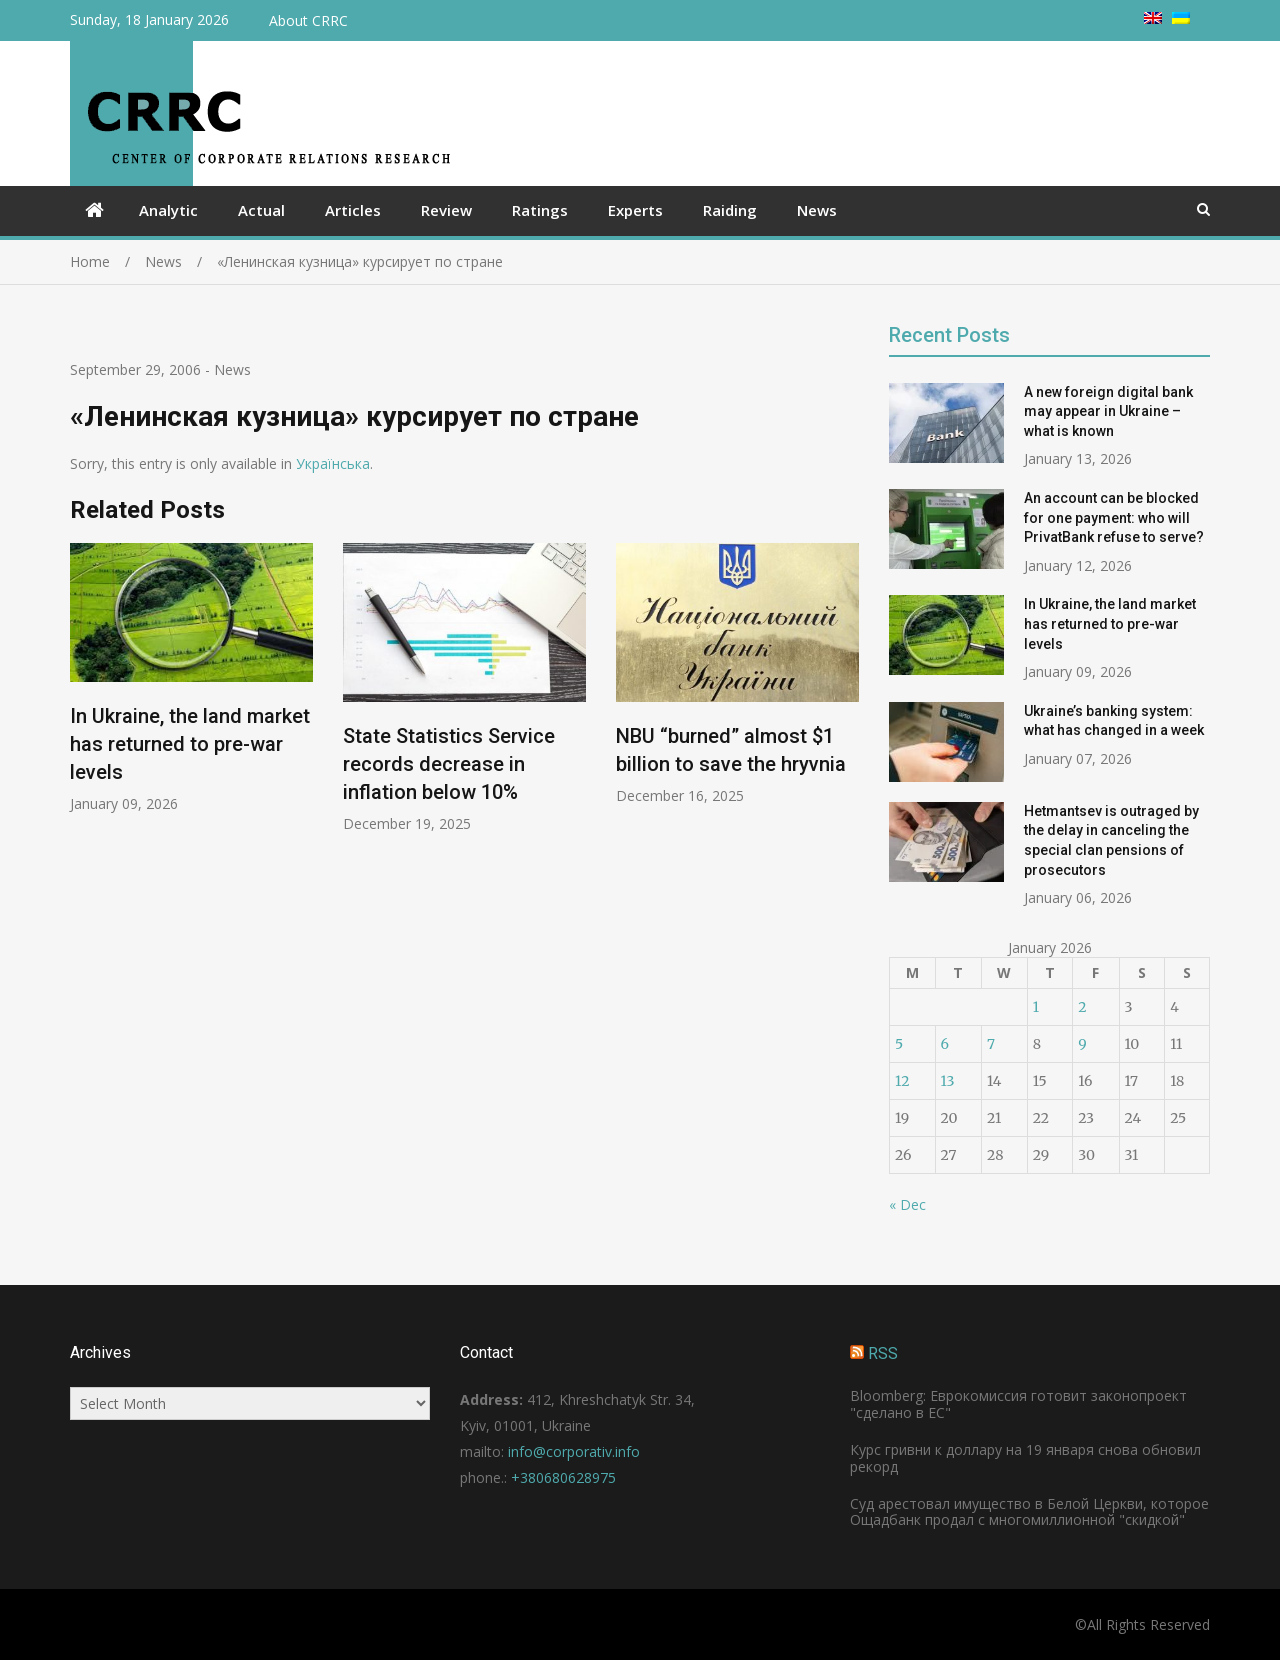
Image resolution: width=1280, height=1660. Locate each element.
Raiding (730, 210)
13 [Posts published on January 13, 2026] (948, 1081)
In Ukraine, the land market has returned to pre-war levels (190, 744)
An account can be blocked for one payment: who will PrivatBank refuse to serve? (1114, 517)
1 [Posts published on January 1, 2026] (1036, 1007)
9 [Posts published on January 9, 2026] (1082, 1044)
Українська (333, 463)
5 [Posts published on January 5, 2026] (899, 1044)
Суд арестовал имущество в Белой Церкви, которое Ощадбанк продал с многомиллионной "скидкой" (1029, 1512)
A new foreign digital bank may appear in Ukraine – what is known (1108, 411)
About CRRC (308, 20)
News (817, 210)
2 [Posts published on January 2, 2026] (1082, 1007)
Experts (635, 210)
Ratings (540, 210)
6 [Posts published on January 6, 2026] (945, 1044)
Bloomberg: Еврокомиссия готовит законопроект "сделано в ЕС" (1018, 1404)
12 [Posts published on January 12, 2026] (902, 1081)
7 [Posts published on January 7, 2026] (991, 1044)
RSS (883, 1353)
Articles (353, 210)
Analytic (168, 210)
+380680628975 (563, 1477)
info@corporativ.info (574, 1451)
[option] (191, 678)
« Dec (907, 1204)
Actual (261, 210)
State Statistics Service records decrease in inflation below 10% (449, 765)
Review (446, 210)
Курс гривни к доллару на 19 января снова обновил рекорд (1025, 1458)
